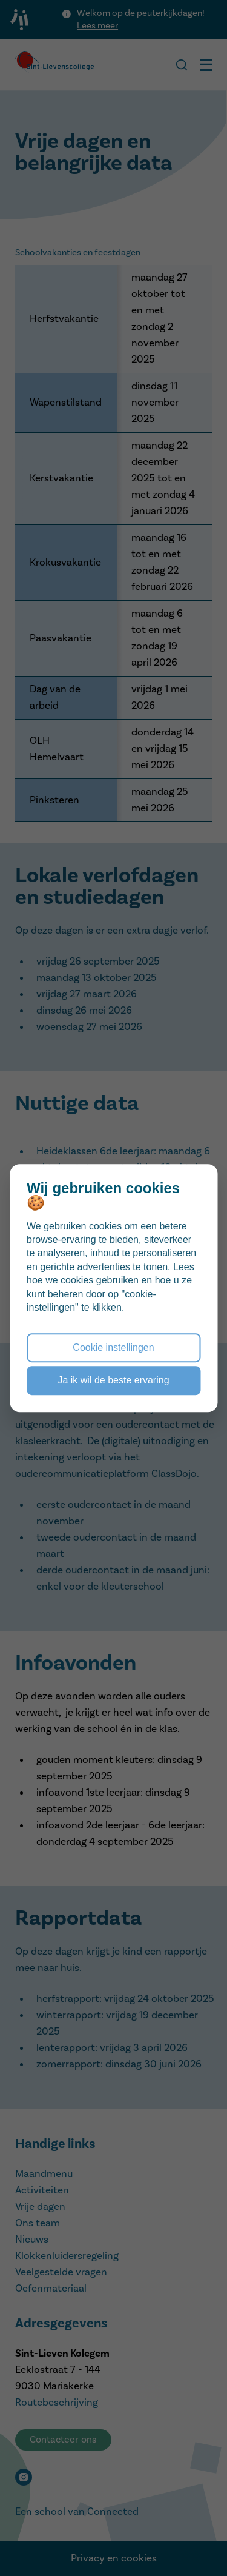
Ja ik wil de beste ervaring (113, 1380)
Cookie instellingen (113, 1347)
